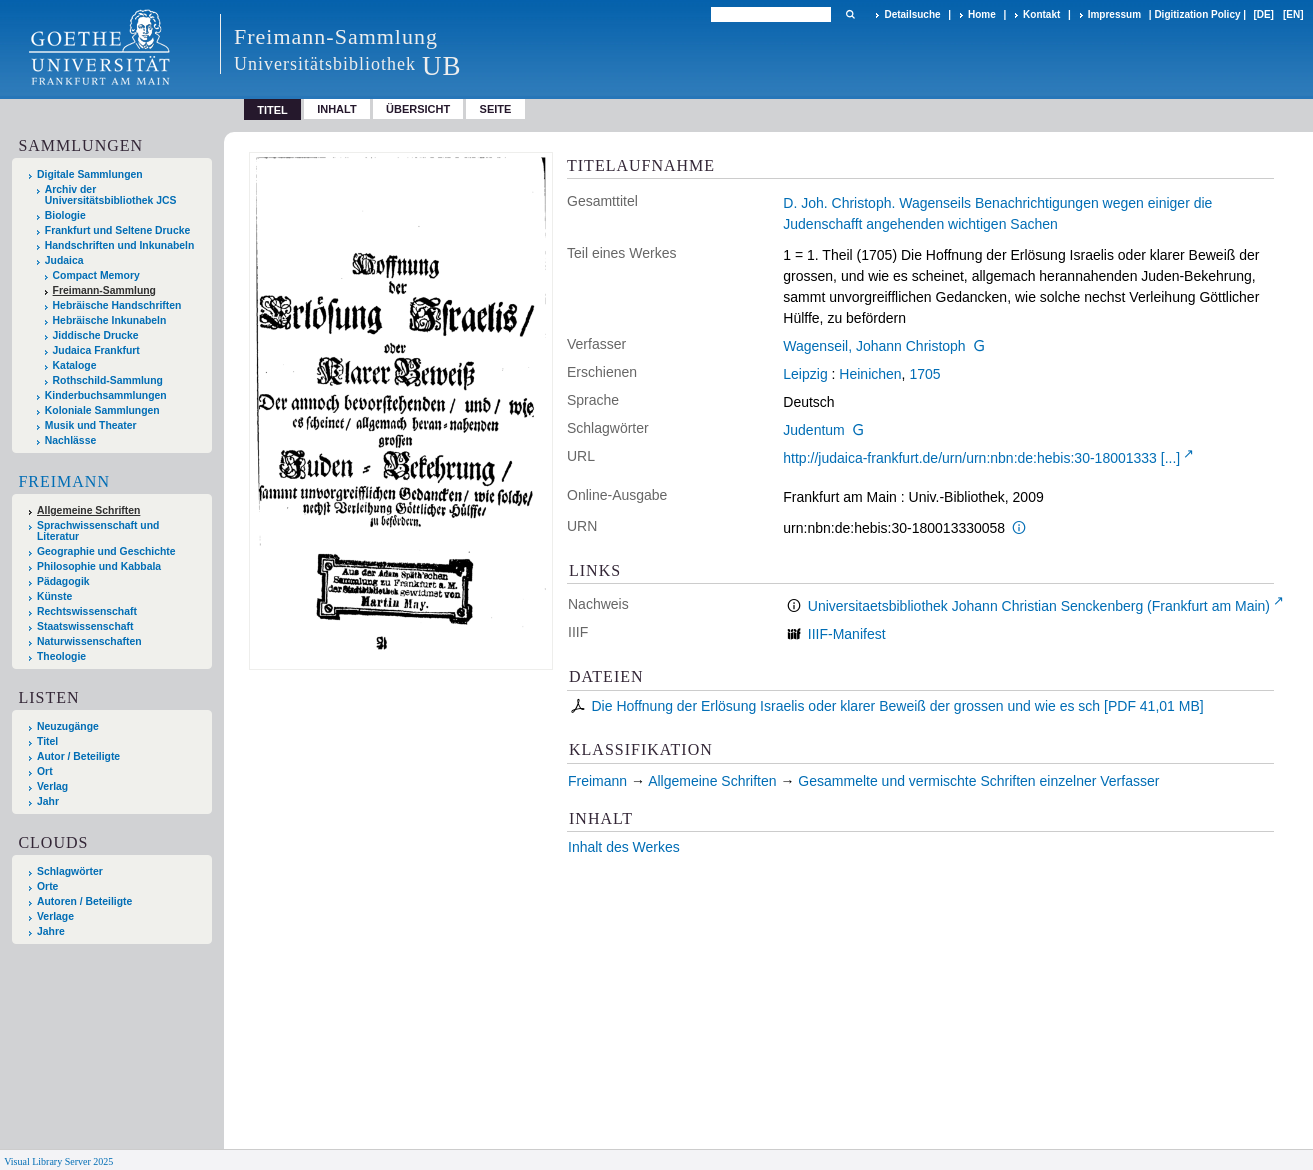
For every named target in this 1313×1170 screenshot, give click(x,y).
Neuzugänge (68, 726)
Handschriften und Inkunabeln (120, 245)
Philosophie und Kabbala (99, 566)
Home (982, 14)
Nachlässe (70, 440)
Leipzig (805, 374)
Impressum (1114, 14)
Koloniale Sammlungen (102, 410)
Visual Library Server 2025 (58, 1161)
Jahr (48, 801)
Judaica (64, 260)
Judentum (813, 430)
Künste (54, 596)
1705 (924, 374)
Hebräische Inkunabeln (110, 320)
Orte (47, 886)
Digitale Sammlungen (90, 174)
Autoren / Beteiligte (84, 901)
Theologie (61, 656)
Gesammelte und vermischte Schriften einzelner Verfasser (978, 781)
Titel (47, 741)
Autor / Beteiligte (78, 756)
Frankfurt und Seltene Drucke (118, 230)
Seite (496, 109)
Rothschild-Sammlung (108, 380)
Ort (45, 771)
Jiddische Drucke (96, 335)
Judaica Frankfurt (96, 350)
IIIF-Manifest (847, 634)
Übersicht (418, 109)
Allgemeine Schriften (88, 510)
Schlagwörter (70, 871)
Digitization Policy (1197, 14)
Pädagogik (63, 581)
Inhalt (337, 109)
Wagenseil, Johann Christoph (874, 346)
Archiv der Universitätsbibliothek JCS (111, 195)
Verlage (55, 916)
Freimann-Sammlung (104, 290)
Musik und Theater (91, 425)
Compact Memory (96, 275)
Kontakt (1041, 14)
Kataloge (75, 365)
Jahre (51, 931)
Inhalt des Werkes (624, 847)
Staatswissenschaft (85, 626)
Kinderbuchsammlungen (106, 395)
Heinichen (870, 374)
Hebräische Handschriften (117, 305)
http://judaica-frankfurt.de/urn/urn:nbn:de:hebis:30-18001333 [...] (981, 458)
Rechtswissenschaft (87, 611)
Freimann (64, 481)
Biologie (65, 215)
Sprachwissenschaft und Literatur (98, 531)
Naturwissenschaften (89, 641)
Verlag (52, 786)
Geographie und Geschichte (106, 551)
